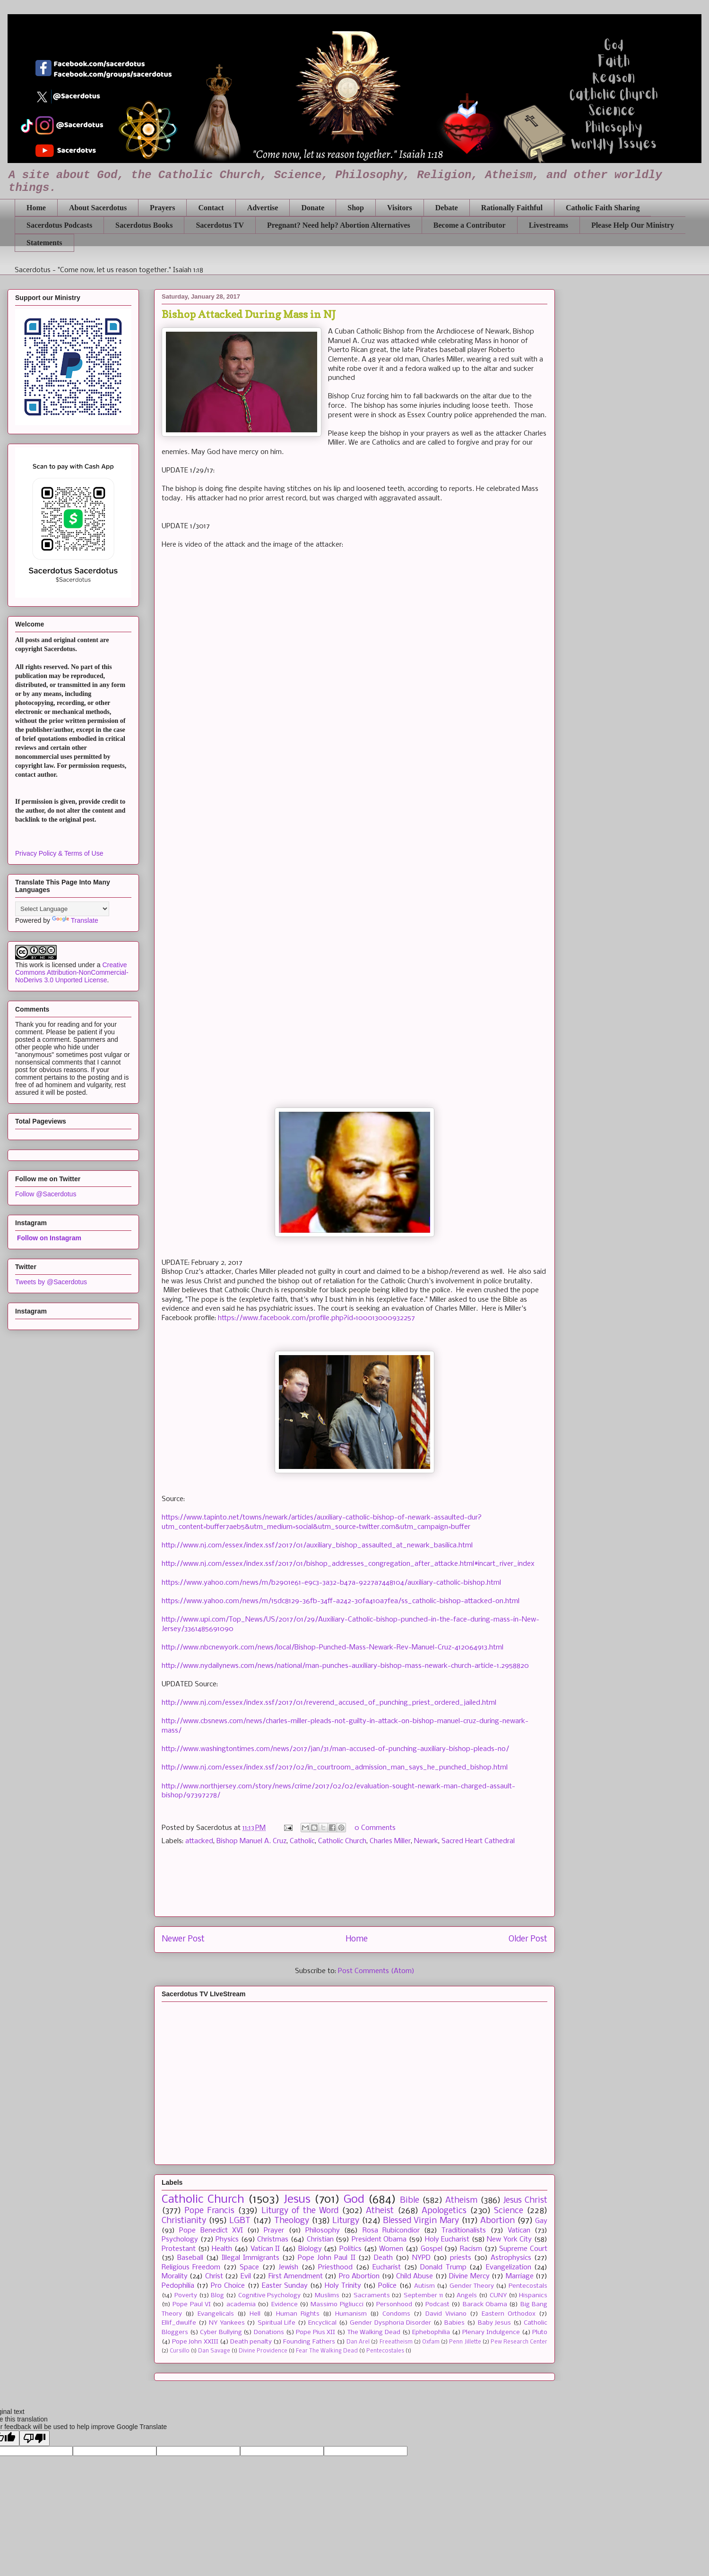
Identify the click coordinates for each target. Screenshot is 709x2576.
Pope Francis (209, 2211)
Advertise (262, 208)
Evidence (284, 2304)
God (354, 2200)
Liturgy (345, 2220)
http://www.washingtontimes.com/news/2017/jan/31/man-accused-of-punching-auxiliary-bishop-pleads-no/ (335, 1749)
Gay (541, 2221)
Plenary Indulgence (491, 2332)
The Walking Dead (373, 2332)
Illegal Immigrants (250, 2258)
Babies (454, 2323)
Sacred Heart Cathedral (478, 1841)
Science (508, 2211)
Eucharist (386, 2267)
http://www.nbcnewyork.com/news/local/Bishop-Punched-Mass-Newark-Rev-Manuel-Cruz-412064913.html (332, 1647)
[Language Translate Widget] (62, 909)
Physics (227, 2239)
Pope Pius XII (315, 2332)
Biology (310, 2249)
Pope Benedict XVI (211, 2230)
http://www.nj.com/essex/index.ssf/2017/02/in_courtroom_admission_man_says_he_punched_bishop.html (335, 1767)
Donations (269, 2332)
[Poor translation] (34, 2438)
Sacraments (372, 2295)
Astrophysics (511, 2258)
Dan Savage (214, 2351)
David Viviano (446, 2314)
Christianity (184, 2220)
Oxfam (431, 2342)
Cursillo (180, 2351)
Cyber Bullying (221, 2332)
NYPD (421, 2258)
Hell (255, 2314)
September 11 (423, 2295)
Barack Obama (485, 2304)
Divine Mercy (469, 2276)
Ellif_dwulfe (179, 2323)
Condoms (396, 2314)
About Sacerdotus (98, 208)
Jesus (297, 2200)
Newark (426, 1841)
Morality (175, 2276)
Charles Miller (390, 1841)
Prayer (274, 2230)
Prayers (162, 208)
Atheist (380, 2211)
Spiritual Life (277, 2323)
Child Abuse (414, 2276)
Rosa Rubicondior (391, 2230)
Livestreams (548, 225)
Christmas (272, 2239)
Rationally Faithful (512, 208)
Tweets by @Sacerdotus (51, 1282)
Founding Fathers (309, 2341)
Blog (217, 2295)
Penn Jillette (465, 2342)
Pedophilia (178, 2286)
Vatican (519, 2230)
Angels (467, 2295)
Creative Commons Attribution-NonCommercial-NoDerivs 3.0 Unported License (72, 972)
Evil (246, 2276)
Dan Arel (358, 2342)
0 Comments (375, 1828)
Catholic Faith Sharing (603, 208)
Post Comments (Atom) (376, 1971)
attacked (199, 1841)
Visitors (399, 208)
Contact (211, 208)
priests (460, 2258)
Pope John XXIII (195, 2341)
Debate (446, 208)
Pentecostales (385, 2351)
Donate (312, 208)
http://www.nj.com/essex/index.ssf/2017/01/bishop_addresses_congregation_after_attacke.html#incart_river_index (348, 1564)
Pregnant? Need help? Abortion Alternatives (338, 225)
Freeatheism (396, 2342)
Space (249, 2267)
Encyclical (322, 2323)
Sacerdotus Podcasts (59, 225)
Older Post (528, 1939)
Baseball (190, 2258)
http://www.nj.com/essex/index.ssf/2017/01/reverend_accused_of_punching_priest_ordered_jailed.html (329, 1703)
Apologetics (444, 2211)
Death (383, 2258)
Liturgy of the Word (299, 2211)
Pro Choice (228, 2286)
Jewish (288, 2267)
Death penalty (251, 2341)
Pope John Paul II (326, 2258)
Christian (320, 2239)
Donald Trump (443, 2267)
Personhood (394, 2304)
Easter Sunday (285, 2286)
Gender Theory (472, 2286)
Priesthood (335, 2267)
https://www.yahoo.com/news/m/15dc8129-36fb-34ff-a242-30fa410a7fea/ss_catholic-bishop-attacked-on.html (340, 1601)
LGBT (240, 2220)
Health (222, 2249)
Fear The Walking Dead (327, 2351)
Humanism (351, 2314)
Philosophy (322, 2230)
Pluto (539, 2332)
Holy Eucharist (447, 2239)
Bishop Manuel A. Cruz (251, 1841)
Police (387, 2286)
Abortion (497, 2220)
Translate (75, 920)
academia (241, 2304)
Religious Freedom (191, 2267)
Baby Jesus (494, 2323)
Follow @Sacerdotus (45, 1194)
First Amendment (295, 2276)
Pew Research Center (519, 2342)
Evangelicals (216, 2314)
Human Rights (298, 2314)
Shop (355, 208)
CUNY (498, 2295)
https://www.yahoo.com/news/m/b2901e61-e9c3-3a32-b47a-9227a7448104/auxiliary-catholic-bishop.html (331, 1583)
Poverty (185, 2295)
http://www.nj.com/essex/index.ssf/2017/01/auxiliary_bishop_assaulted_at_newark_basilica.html (317, 1545)
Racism (471, 2249)
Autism (424, 2286)
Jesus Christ (525, 2200)
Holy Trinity (343, 2286)
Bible (409, 2200)
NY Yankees (227, 2323)
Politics (350, 2249)
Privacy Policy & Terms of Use (59, 853)
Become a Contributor (469, 225)
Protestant (179, 2249)
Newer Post (183, 1939)
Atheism (461, 2200)
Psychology (180, 2239)
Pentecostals (528, 2286)
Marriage (520, 2276)
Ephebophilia (431, 2332)
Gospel (431, 2249)
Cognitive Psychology (269, 2295)
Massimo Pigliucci (337, 2304)
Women (391, 2249)
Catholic (302, 1841)
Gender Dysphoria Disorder (390, 2323)
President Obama (379, 2239)
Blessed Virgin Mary (420, 2220)
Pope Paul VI (192, 2304)
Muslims (327, 2295)
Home (36, 208)
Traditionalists (463, 2230)
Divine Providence (263, 2351)
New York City (509, 2239)
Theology (291, 2220)
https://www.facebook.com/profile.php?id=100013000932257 (316, 1318)
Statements (44, 243)
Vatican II (265, 2249)
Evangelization (508, 2267)
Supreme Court (523, 2249)
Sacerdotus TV (220, 225)
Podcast (437, 2304)
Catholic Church (342, 1841)
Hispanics (533, 2295)
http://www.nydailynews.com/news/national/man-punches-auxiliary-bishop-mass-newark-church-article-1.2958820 (345, 1666)
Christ (214, 2276)
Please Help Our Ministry (632, 225)
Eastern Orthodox (509, 2314)
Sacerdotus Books (144, 225)
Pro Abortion (359, 2276)
